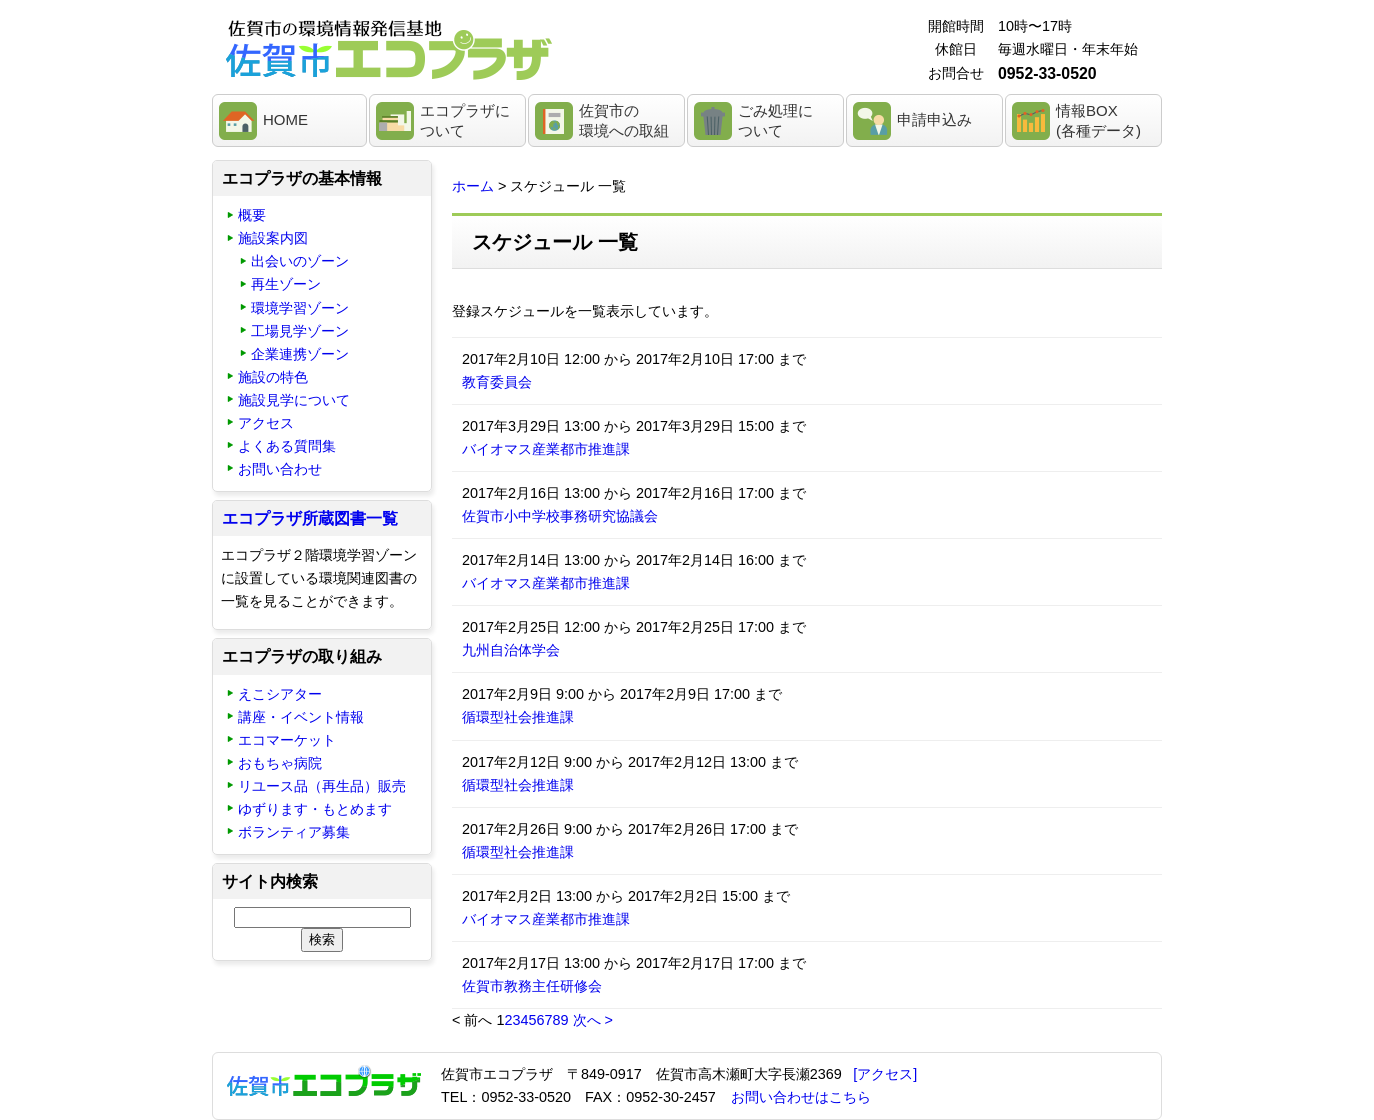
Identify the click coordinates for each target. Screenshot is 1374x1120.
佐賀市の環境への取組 (624, 120)
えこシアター (280, 694)
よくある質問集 (287, 446)
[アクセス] (885, 1074)
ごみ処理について (775, 120)
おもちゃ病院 (280, 763)
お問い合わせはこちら (801, 1097)
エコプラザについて (465, 120)
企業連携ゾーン (300, 354)
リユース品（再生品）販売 (322, 786)
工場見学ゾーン (300, 331)
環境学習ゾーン (300, 308)
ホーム (473, 186)
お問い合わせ (280, 469)
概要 (252, 215)
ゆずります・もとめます (315, 809)
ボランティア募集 (294, 832)
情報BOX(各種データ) (1098, 120)
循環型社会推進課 (518, 717)
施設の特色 (273, 377)
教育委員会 (497, 382)
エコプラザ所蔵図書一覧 (310, 518)
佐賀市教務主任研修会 (532, 986)
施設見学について (294, 400)
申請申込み (934, 119)
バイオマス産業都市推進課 (546, 449)
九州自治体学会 (511, 650)
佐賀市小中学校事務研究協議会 (560, 516)
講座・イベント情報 (301, 717)
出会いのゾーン (300, 261)
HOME (285, 119)
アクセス (266, 423)
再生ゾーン (286, 284)
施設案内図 (273, 238)
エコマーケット (287, 740)
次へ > (593, 1020)
